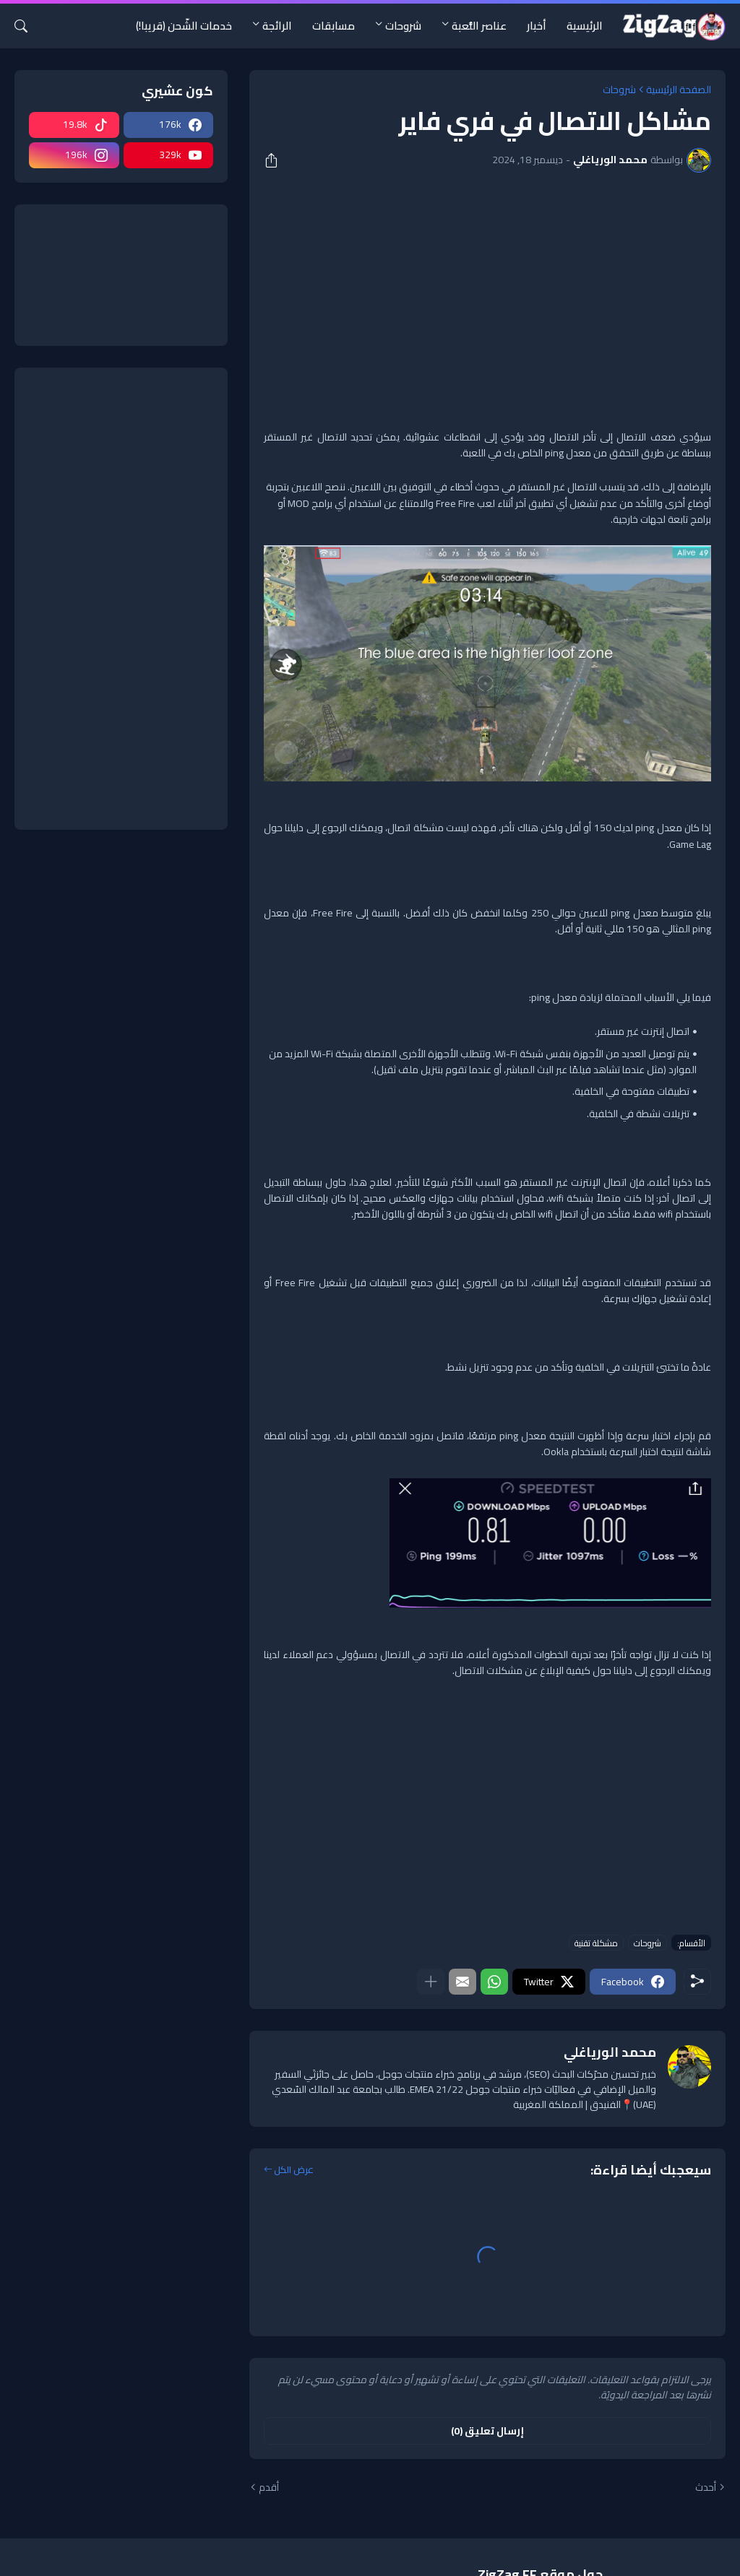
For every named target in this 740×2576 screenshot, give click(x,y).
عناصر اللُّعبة (479, 25)
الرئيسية (585, 25)
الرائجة (277, 25)
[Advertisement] (487, 292)
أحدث (705, 2488)
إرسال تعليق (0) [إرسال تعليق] (487, 2430)
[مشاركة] (276, 160)
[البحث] (26, 26)
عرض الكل (294, 2170)
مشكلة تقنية (596, 1943)
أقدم (269, 2488)
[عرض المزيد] (430, 1982)
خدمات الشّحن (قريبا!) (184, 25)
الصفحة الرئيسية (678, 89)
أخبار (536, 25)
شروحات (403, 25)
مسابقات (333, 25)
